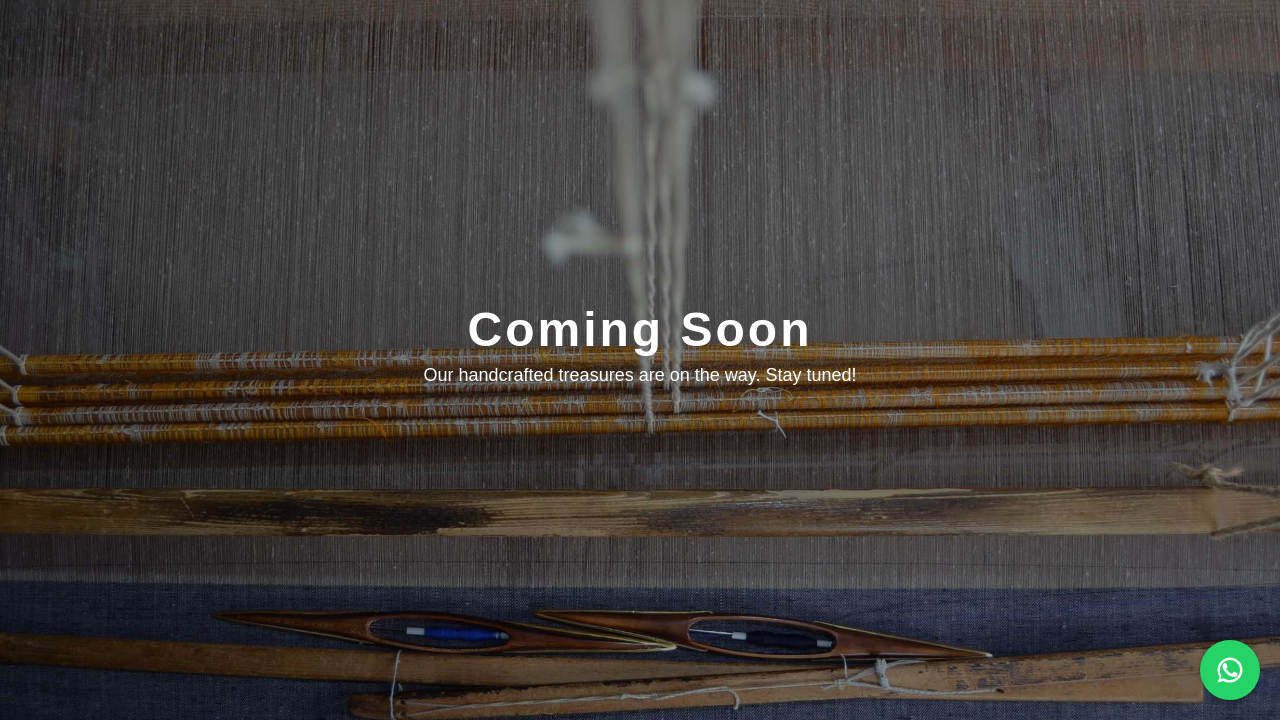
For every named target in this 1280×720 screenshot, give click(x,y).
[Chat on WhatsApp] (1230, 670)
